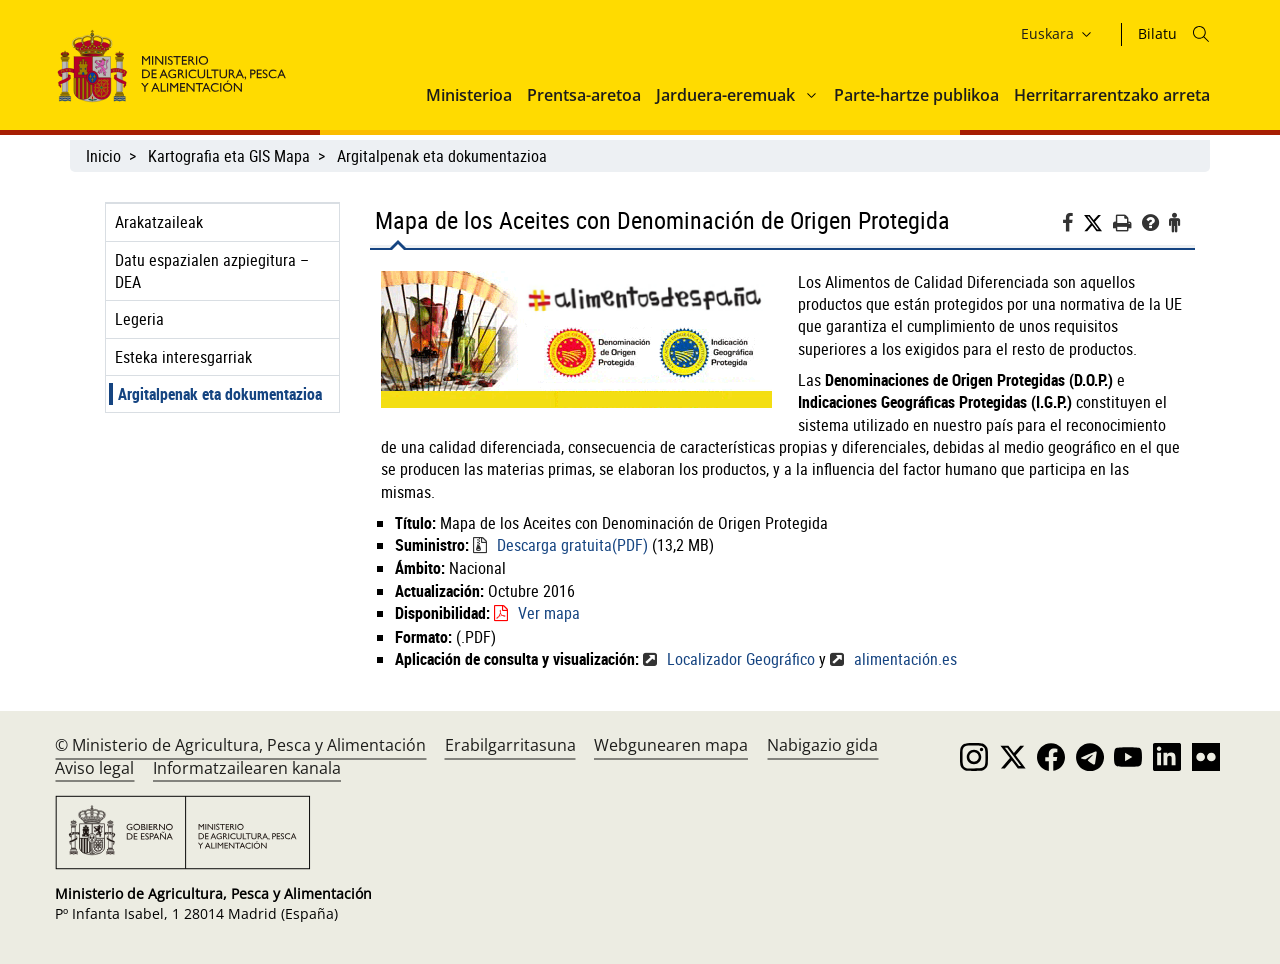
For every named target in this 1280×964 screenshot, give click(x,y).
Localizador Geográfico (741, 659)
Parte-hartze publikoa (916, 95)
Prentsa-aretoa (584, 95)
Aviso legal (94, 768)
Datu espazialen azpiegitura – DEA (212, 271)
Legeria (139, 319)
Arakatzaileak (159, 222)
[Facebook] (1072, 225)
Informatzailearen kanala (247, 768)
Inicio (103, 156)
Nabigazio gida (822, 745)
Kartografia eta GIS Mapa (229, 156)
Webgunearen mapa (671, 745)
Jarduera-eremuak (725, 95)
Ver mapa (549, 613)
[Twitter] (1098, 223)
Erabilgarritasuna (510, 745)
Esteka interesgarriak (183, 357)
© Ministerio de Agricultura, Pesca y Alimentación (240, 745)
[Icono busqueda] (1201, 34)
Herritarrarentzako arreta (1112, 95)
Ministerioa (469, 95)
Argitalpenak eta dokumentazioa (442, 156)
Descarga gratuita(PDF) (572, 545)
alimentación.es (905, 659)
